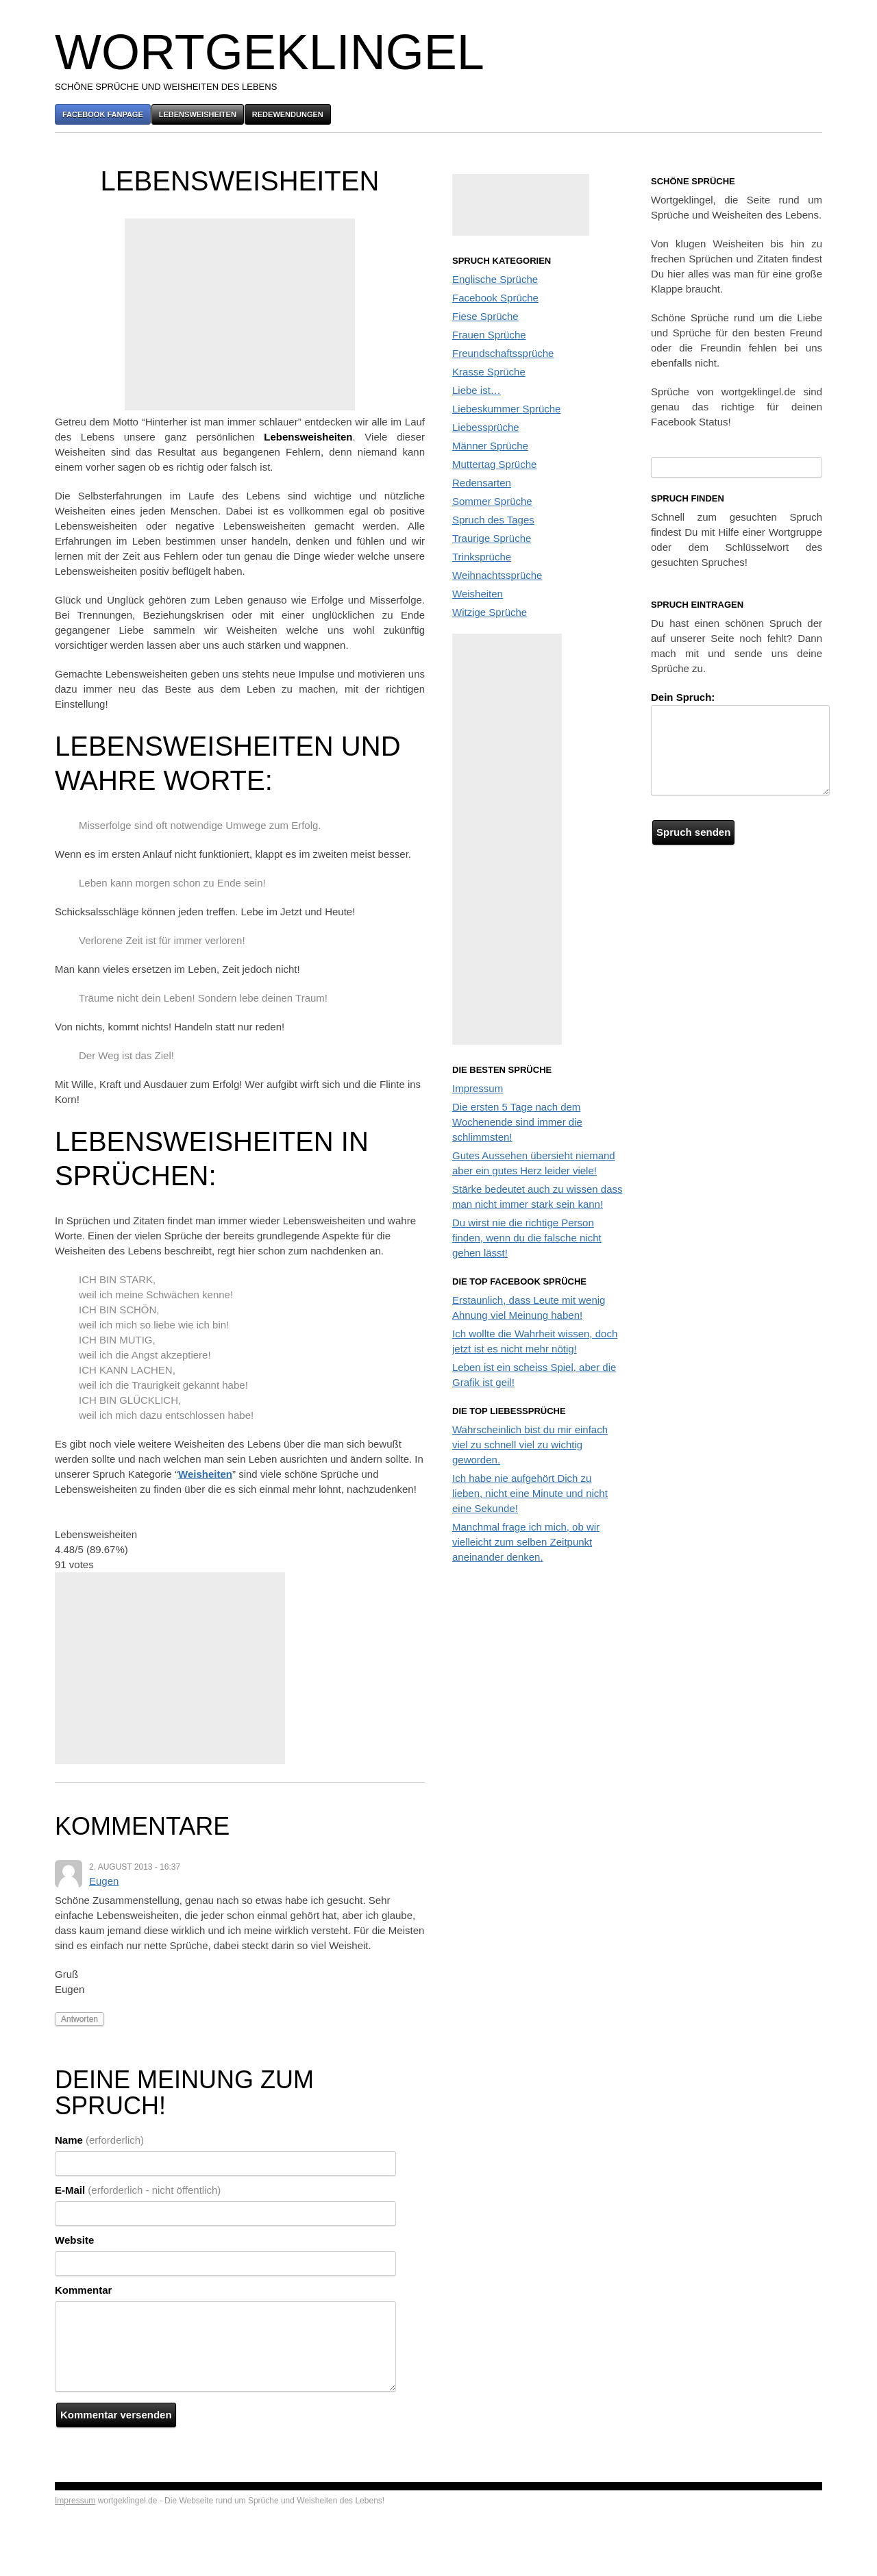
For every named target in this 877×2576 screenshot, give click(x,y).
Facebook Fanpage (102, 114)
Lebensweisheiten (197, 114)
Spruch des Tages (493, 519)
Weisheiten (205, 1474)
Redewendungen (287, 114)
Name (99, 2140)
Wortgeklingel (269, 52)
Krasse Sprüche (489, 371)
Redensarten (481, 482)
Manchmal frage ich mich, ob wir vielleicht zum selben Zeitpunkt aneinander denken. (526, 1542)
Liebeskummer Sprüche (506, 408)
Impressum (477, 1088)
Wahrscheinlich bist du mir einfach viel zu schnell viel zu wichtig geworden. (530, 1444)
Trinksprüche (481, 556)
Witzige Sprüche (489, 612)
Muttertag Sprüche (494, 464)
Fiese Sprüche (485, 316)
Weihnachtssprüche (497, 575)
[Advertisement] (240, 314)
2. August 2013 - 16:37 (134, 1867)
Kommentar (83, 2290)
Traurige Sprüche (491, 538)
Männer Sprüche (490, 445)
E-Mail (138, 2190)
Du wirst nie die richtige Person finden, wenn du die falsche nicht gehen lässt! (527, 1238)
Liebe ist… (476, 390)
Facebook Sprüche (495, 298)
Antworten (79, 2019)
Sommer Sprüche (492, 501)
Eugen (104, 1881)
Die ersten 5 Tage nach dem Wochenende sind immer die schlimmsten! (517, 1122)
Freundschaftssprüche (503, 353)
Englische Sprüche (495, 279)
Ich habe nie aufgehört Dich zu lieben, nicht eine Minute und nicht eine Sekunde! (530, 1493)
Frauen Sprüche (489, 334)
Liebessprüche (485, 427)
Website (74, 2240)
